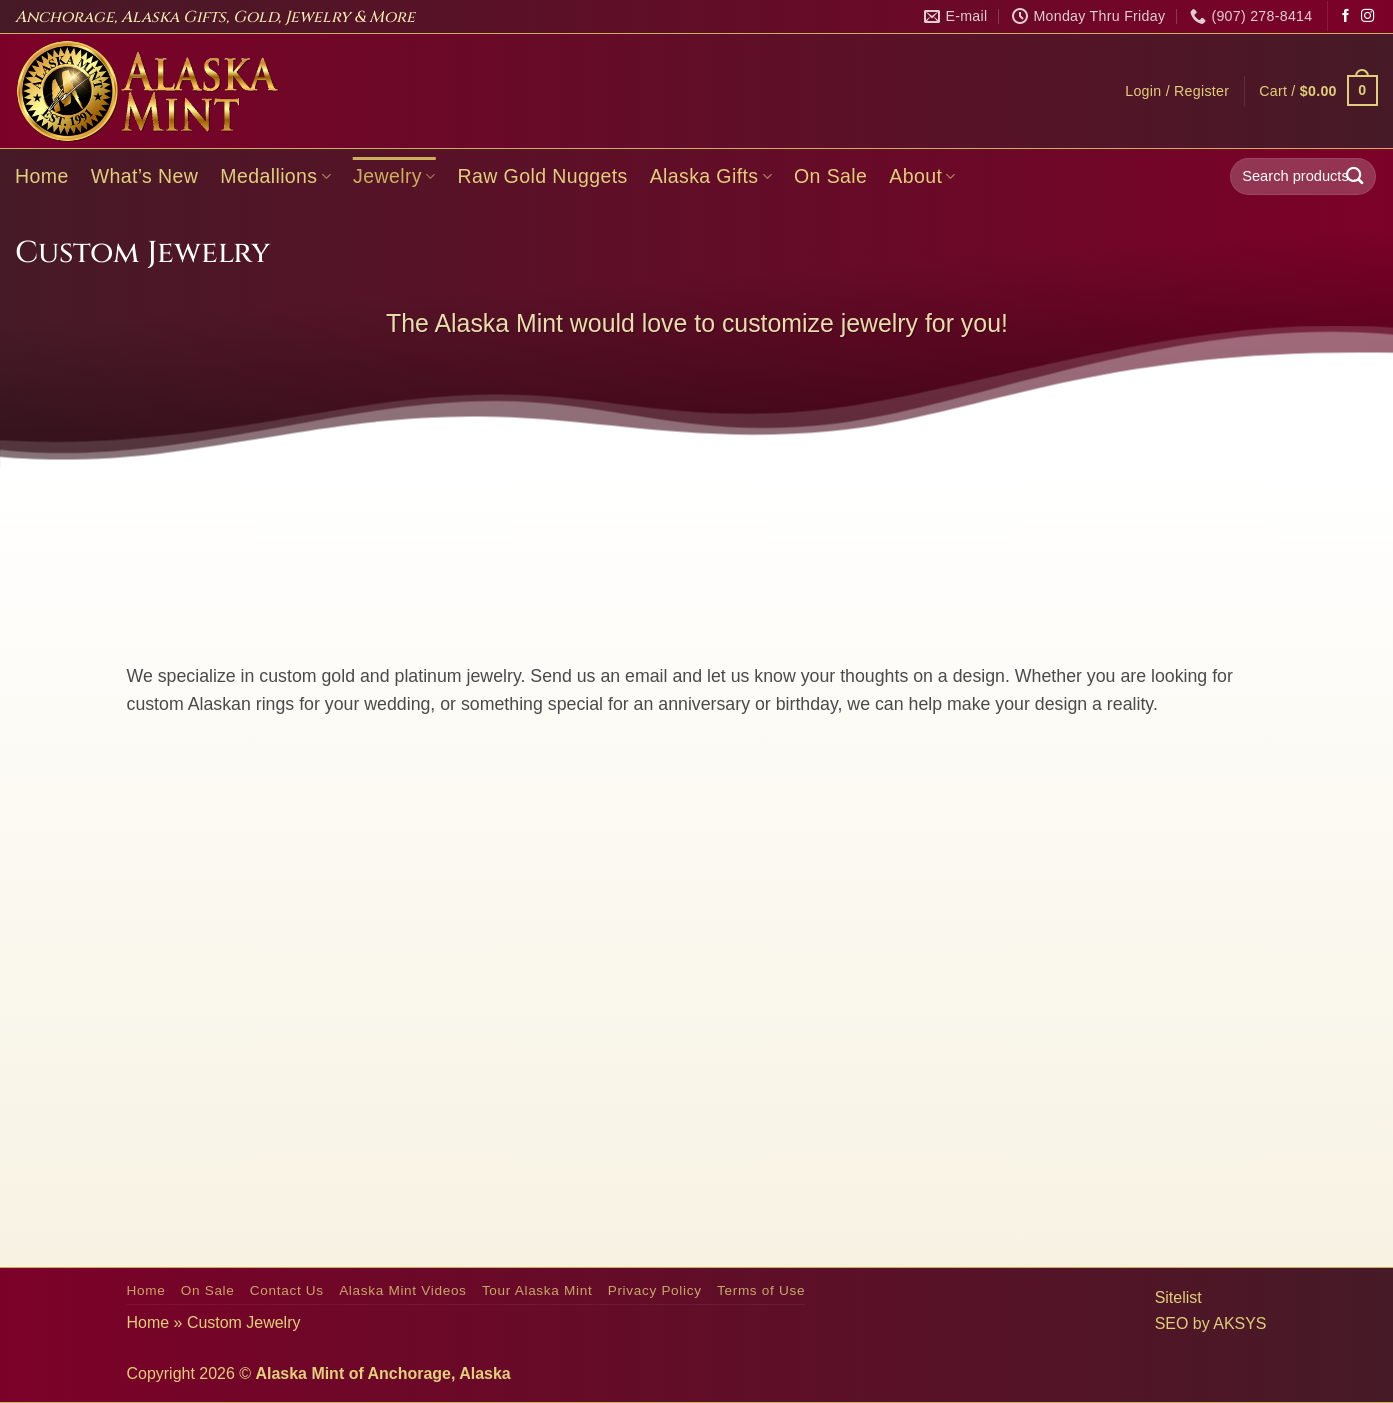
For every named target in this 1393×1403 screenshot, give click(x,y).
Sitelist (1178, 1297)
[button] (1177, 91)
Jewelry (394, 176)
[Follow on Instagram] (1367, 16)
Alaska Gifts (711, 176)
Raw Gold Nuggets (543, 176)
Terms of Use (761, 1290)
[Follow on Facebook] (1345, 16)
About (922, 176)
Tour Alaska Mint (537, 1290)
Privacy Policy (655, 1290)
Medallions (275, 176)
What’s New (145, 176)
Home (42, 176)
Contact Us (287, 1290)
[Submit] (1355, 176)
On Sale (830, 176)
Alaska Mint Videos (402, 1290)
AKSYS (1239, 1323)
